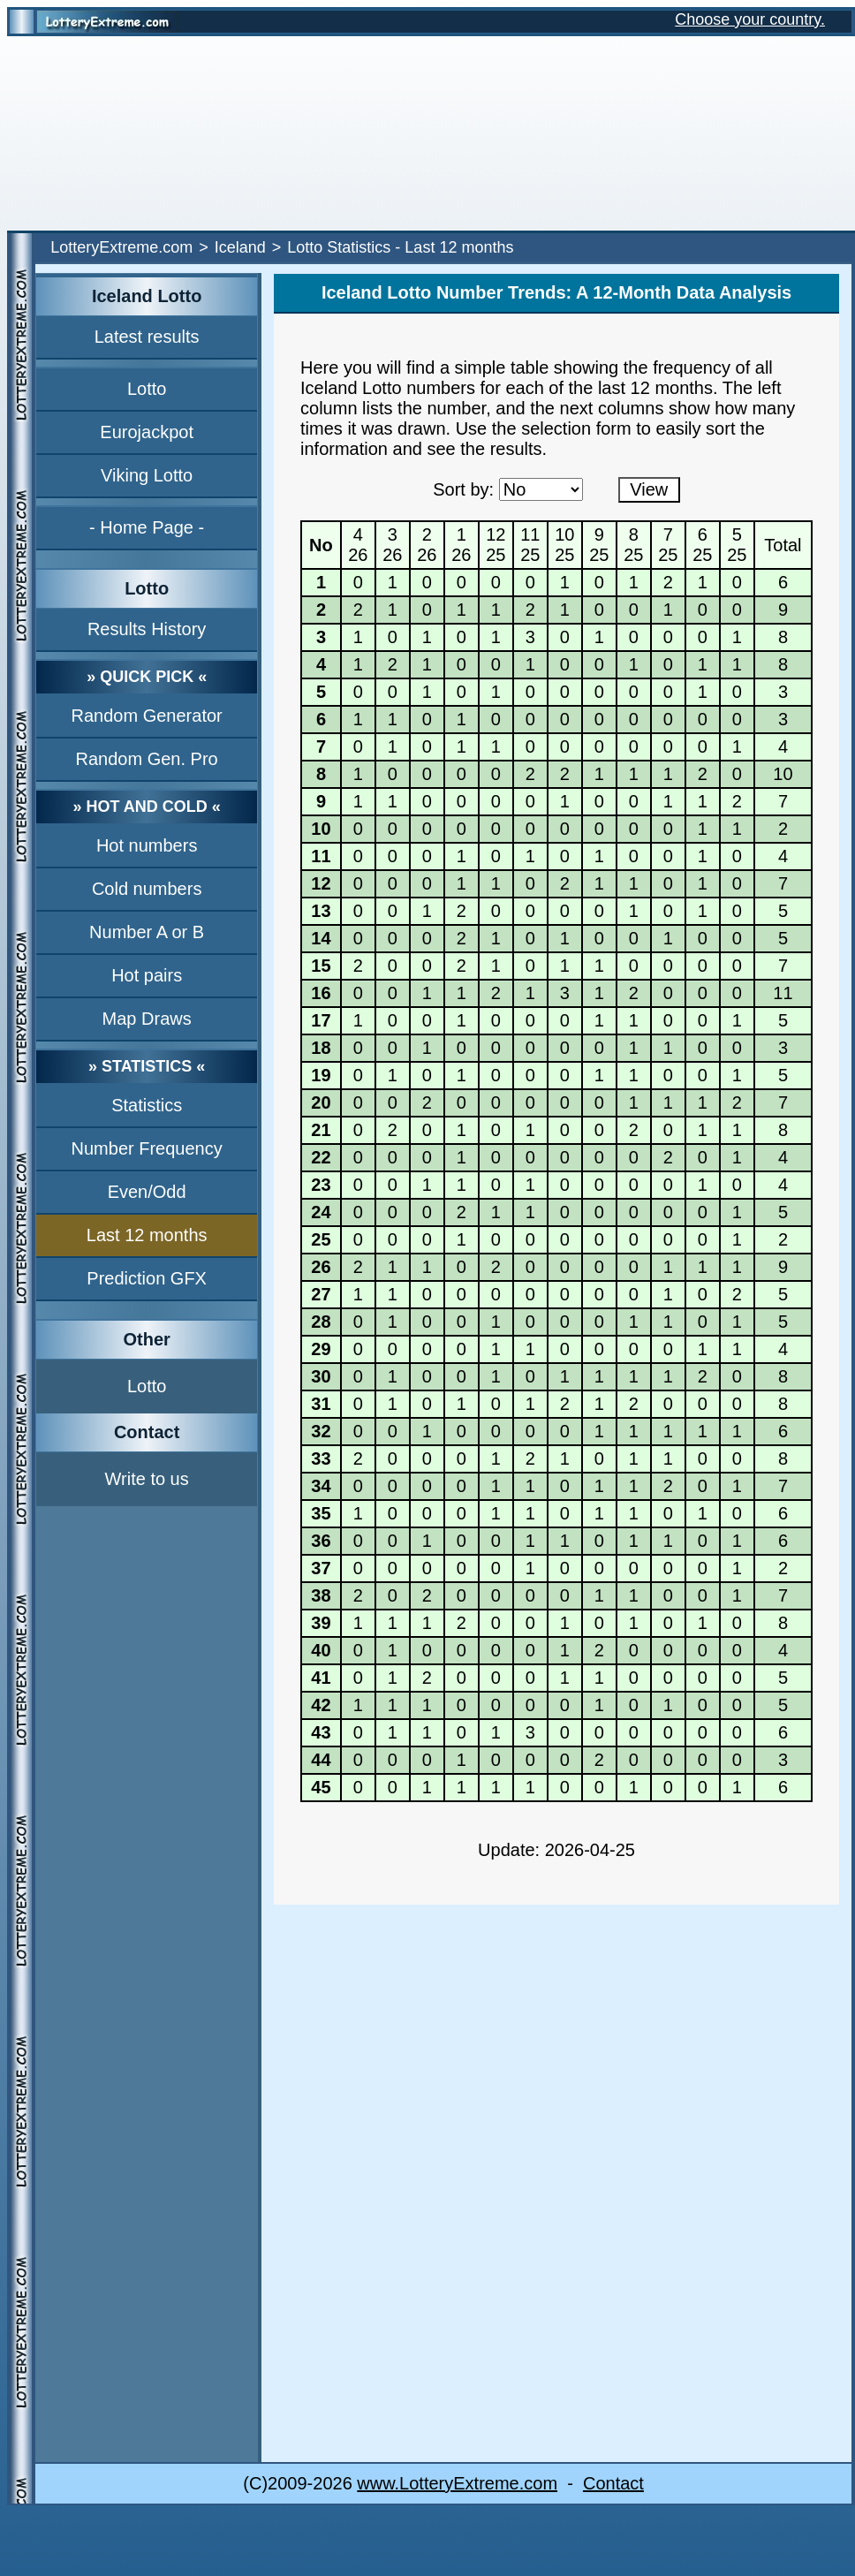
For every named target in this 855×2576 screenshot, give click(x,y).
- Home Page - (146, 527)
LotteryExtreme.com (121, 247)
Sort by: (463, 489)
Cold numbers (147, 888)
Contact (613, 2483)
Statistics (146, 1105)
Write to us (147, 1479)
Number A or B (146, 932)
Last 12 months (147, 1235)
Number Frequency (147, 1148)
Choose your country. (750, 19)
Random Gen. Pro (147, 759)
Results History (146, 629)
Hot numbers (147, 845)
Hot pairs (146, 975)
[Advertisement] (427, 133)
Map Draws (147, 1018)
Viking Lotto (147, 475)
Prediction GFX (147, 1278)
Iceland (240, 247)
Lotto (146, 388)
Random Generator (147, 715)
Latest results (147, 336)
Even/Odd (147, 1191)
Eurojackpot (146, 432)
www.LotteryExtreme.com (457, 2483)
